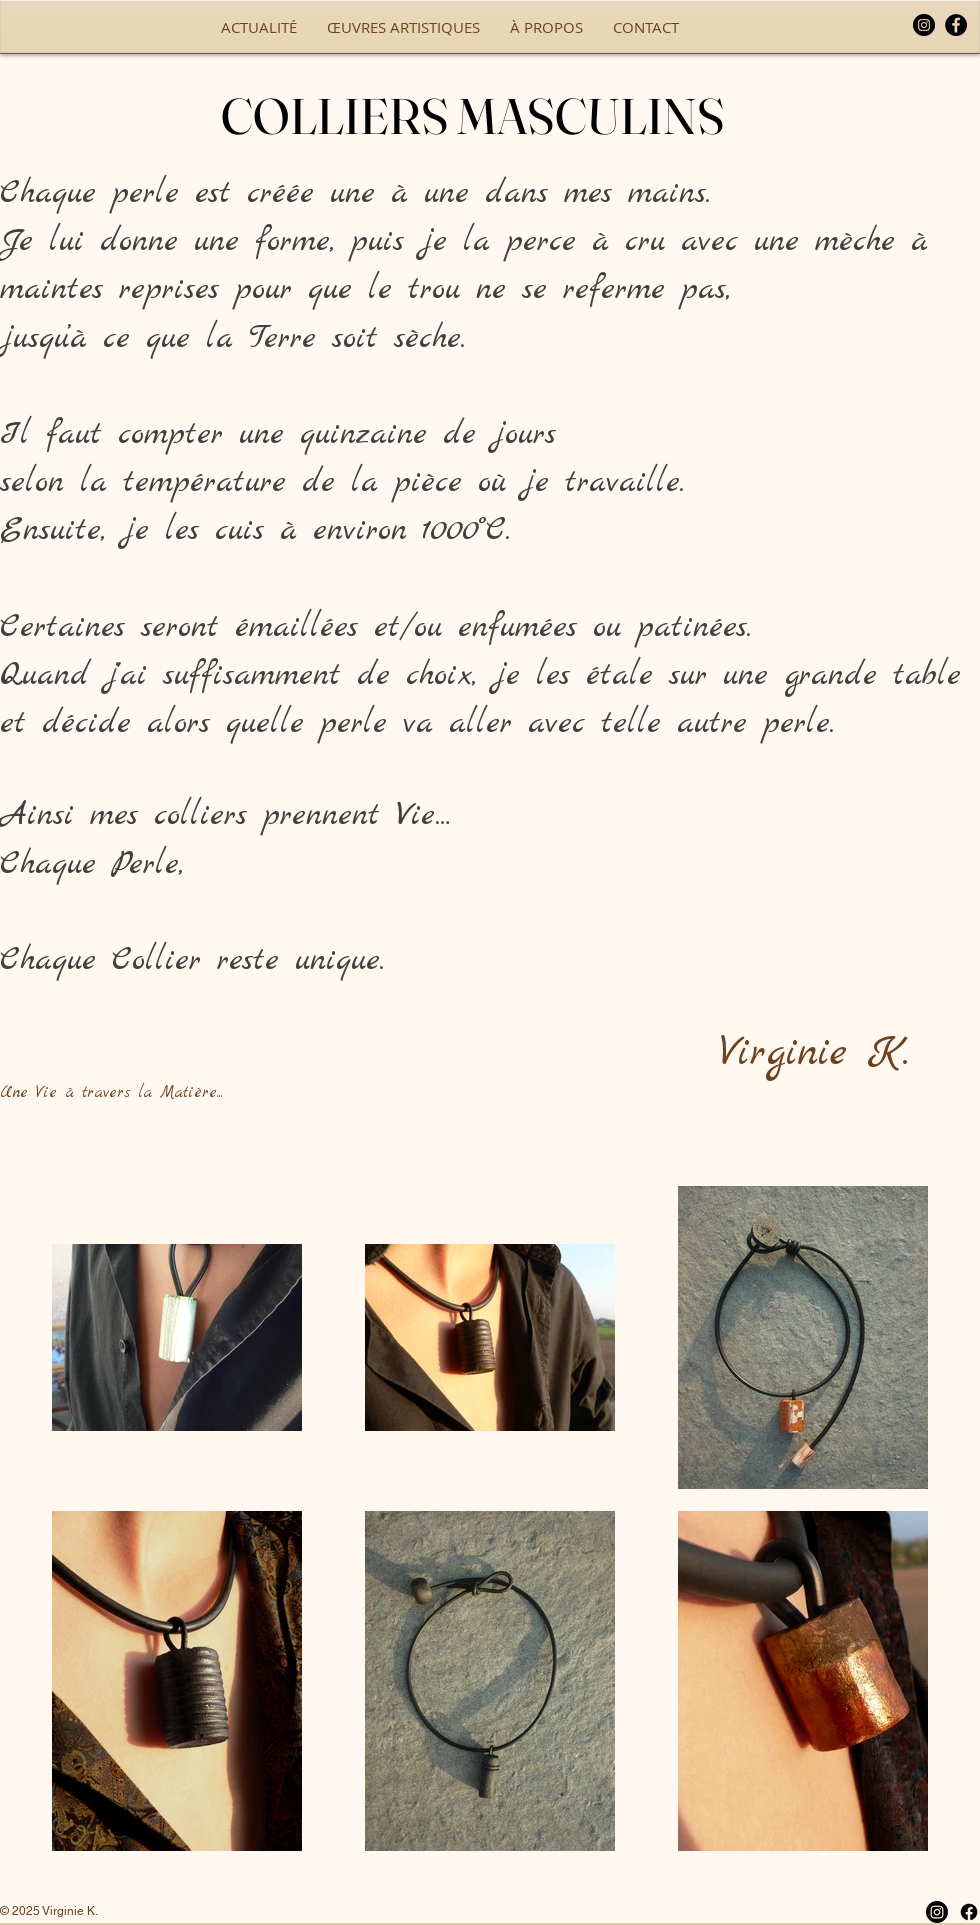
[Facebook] (956, 25)
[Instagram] (924, 25)
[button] (403, 27)
